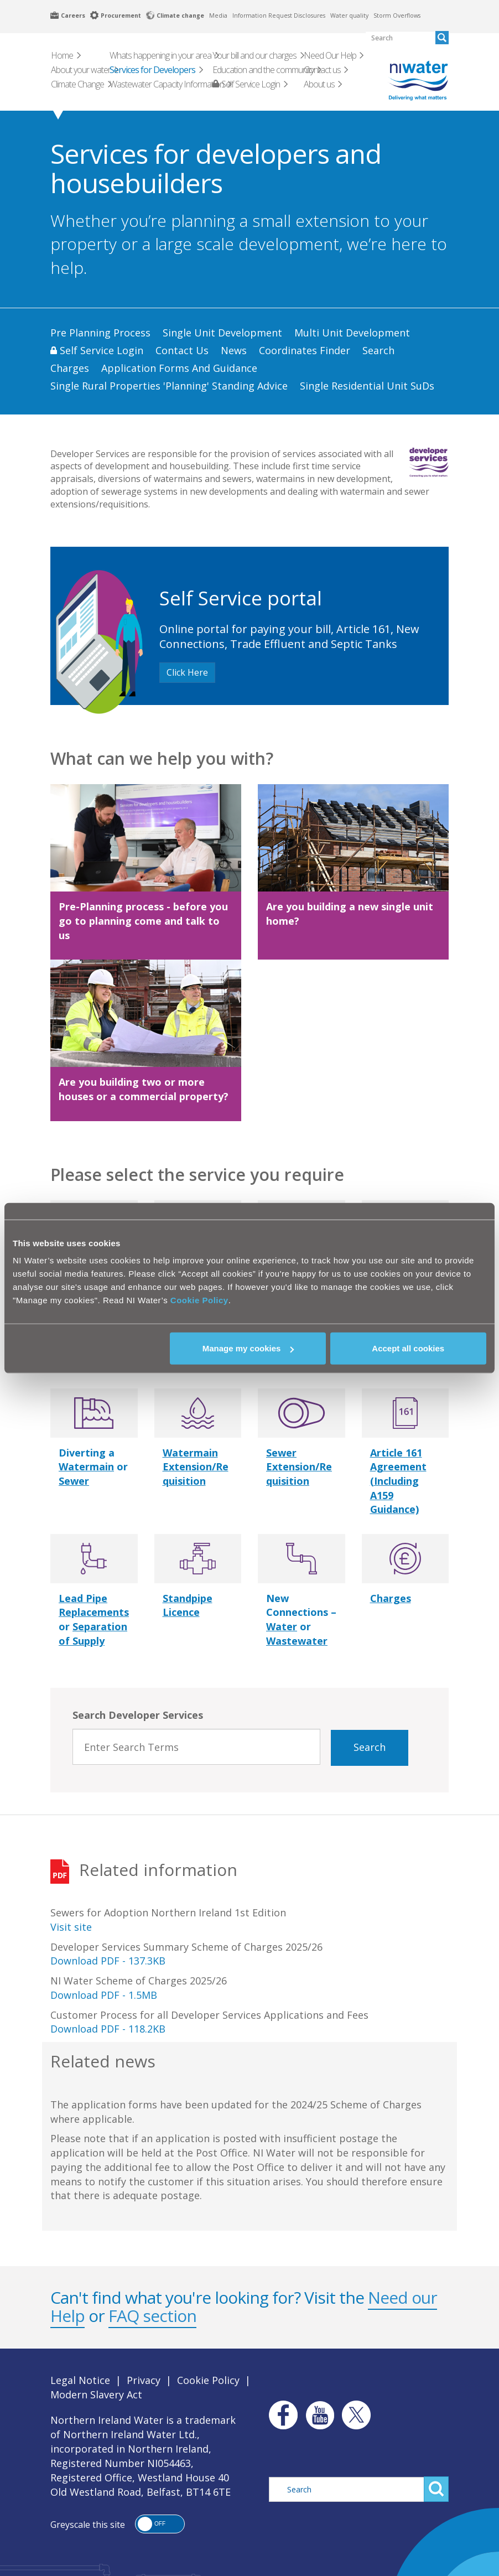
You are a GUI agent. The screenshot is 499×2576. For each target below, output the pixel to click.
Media (218, 15)
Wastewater (297, 1640)
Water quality (349, 15)
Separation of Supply (93, 1633)
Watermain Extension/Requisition (195, 1466)
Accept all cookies (408, 1348)
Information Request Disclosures (278, 15)
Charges (390, 1598)
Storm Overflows (396, 15)
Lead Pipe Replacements (94, 1605)
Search (370, 1747)
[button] (160, 2524)
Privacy (143, 2380)
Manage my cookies (248, 1348)
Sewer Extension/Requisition (299, 1466)
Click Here (187, 672)
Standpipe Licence (187, 1605)
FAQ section (152, 2315)
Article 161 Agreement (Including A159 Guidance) (398, 1481)
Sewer (74, 1480)
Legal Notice (80, 2380)
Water (281, 1626)
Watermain (86, 1466)
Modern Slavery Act (96, 2394)
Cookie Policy (199, 1300)
